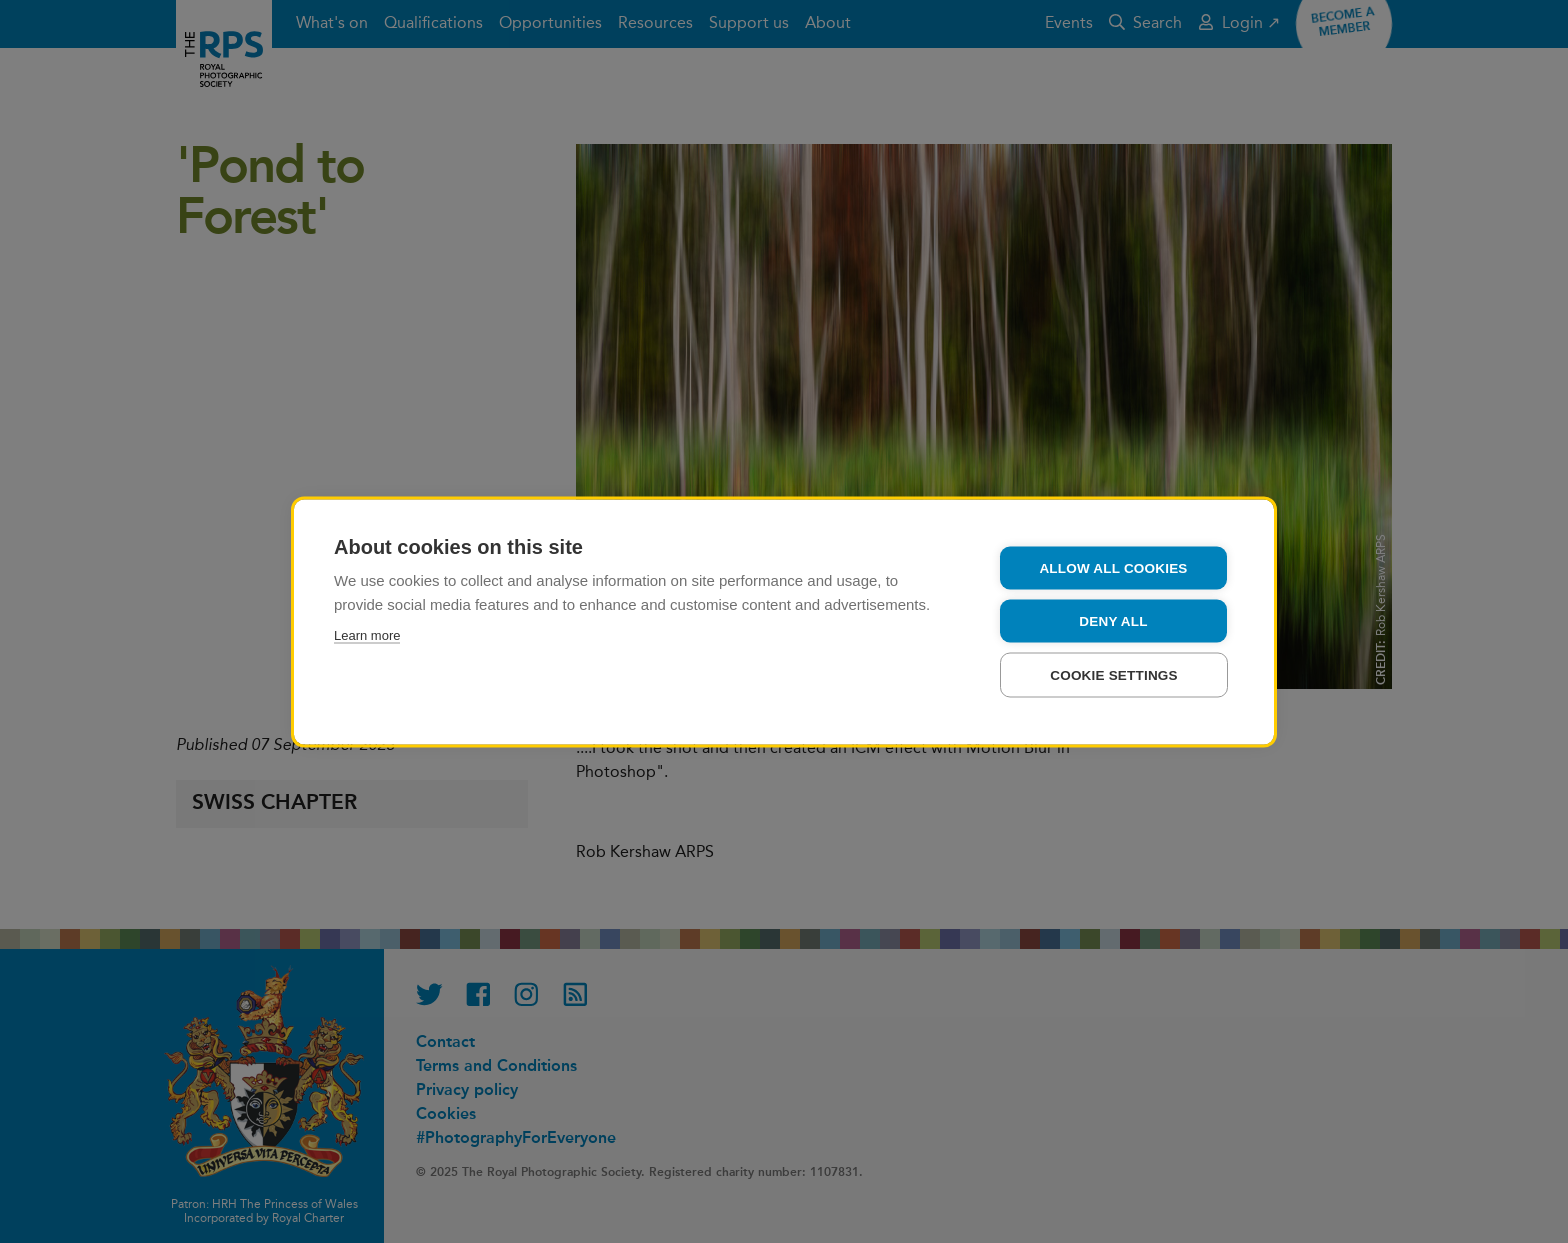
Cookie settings (1114, 674)
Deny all (1113, 620)
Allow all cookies (1113, 567)
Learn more (367, 634)
